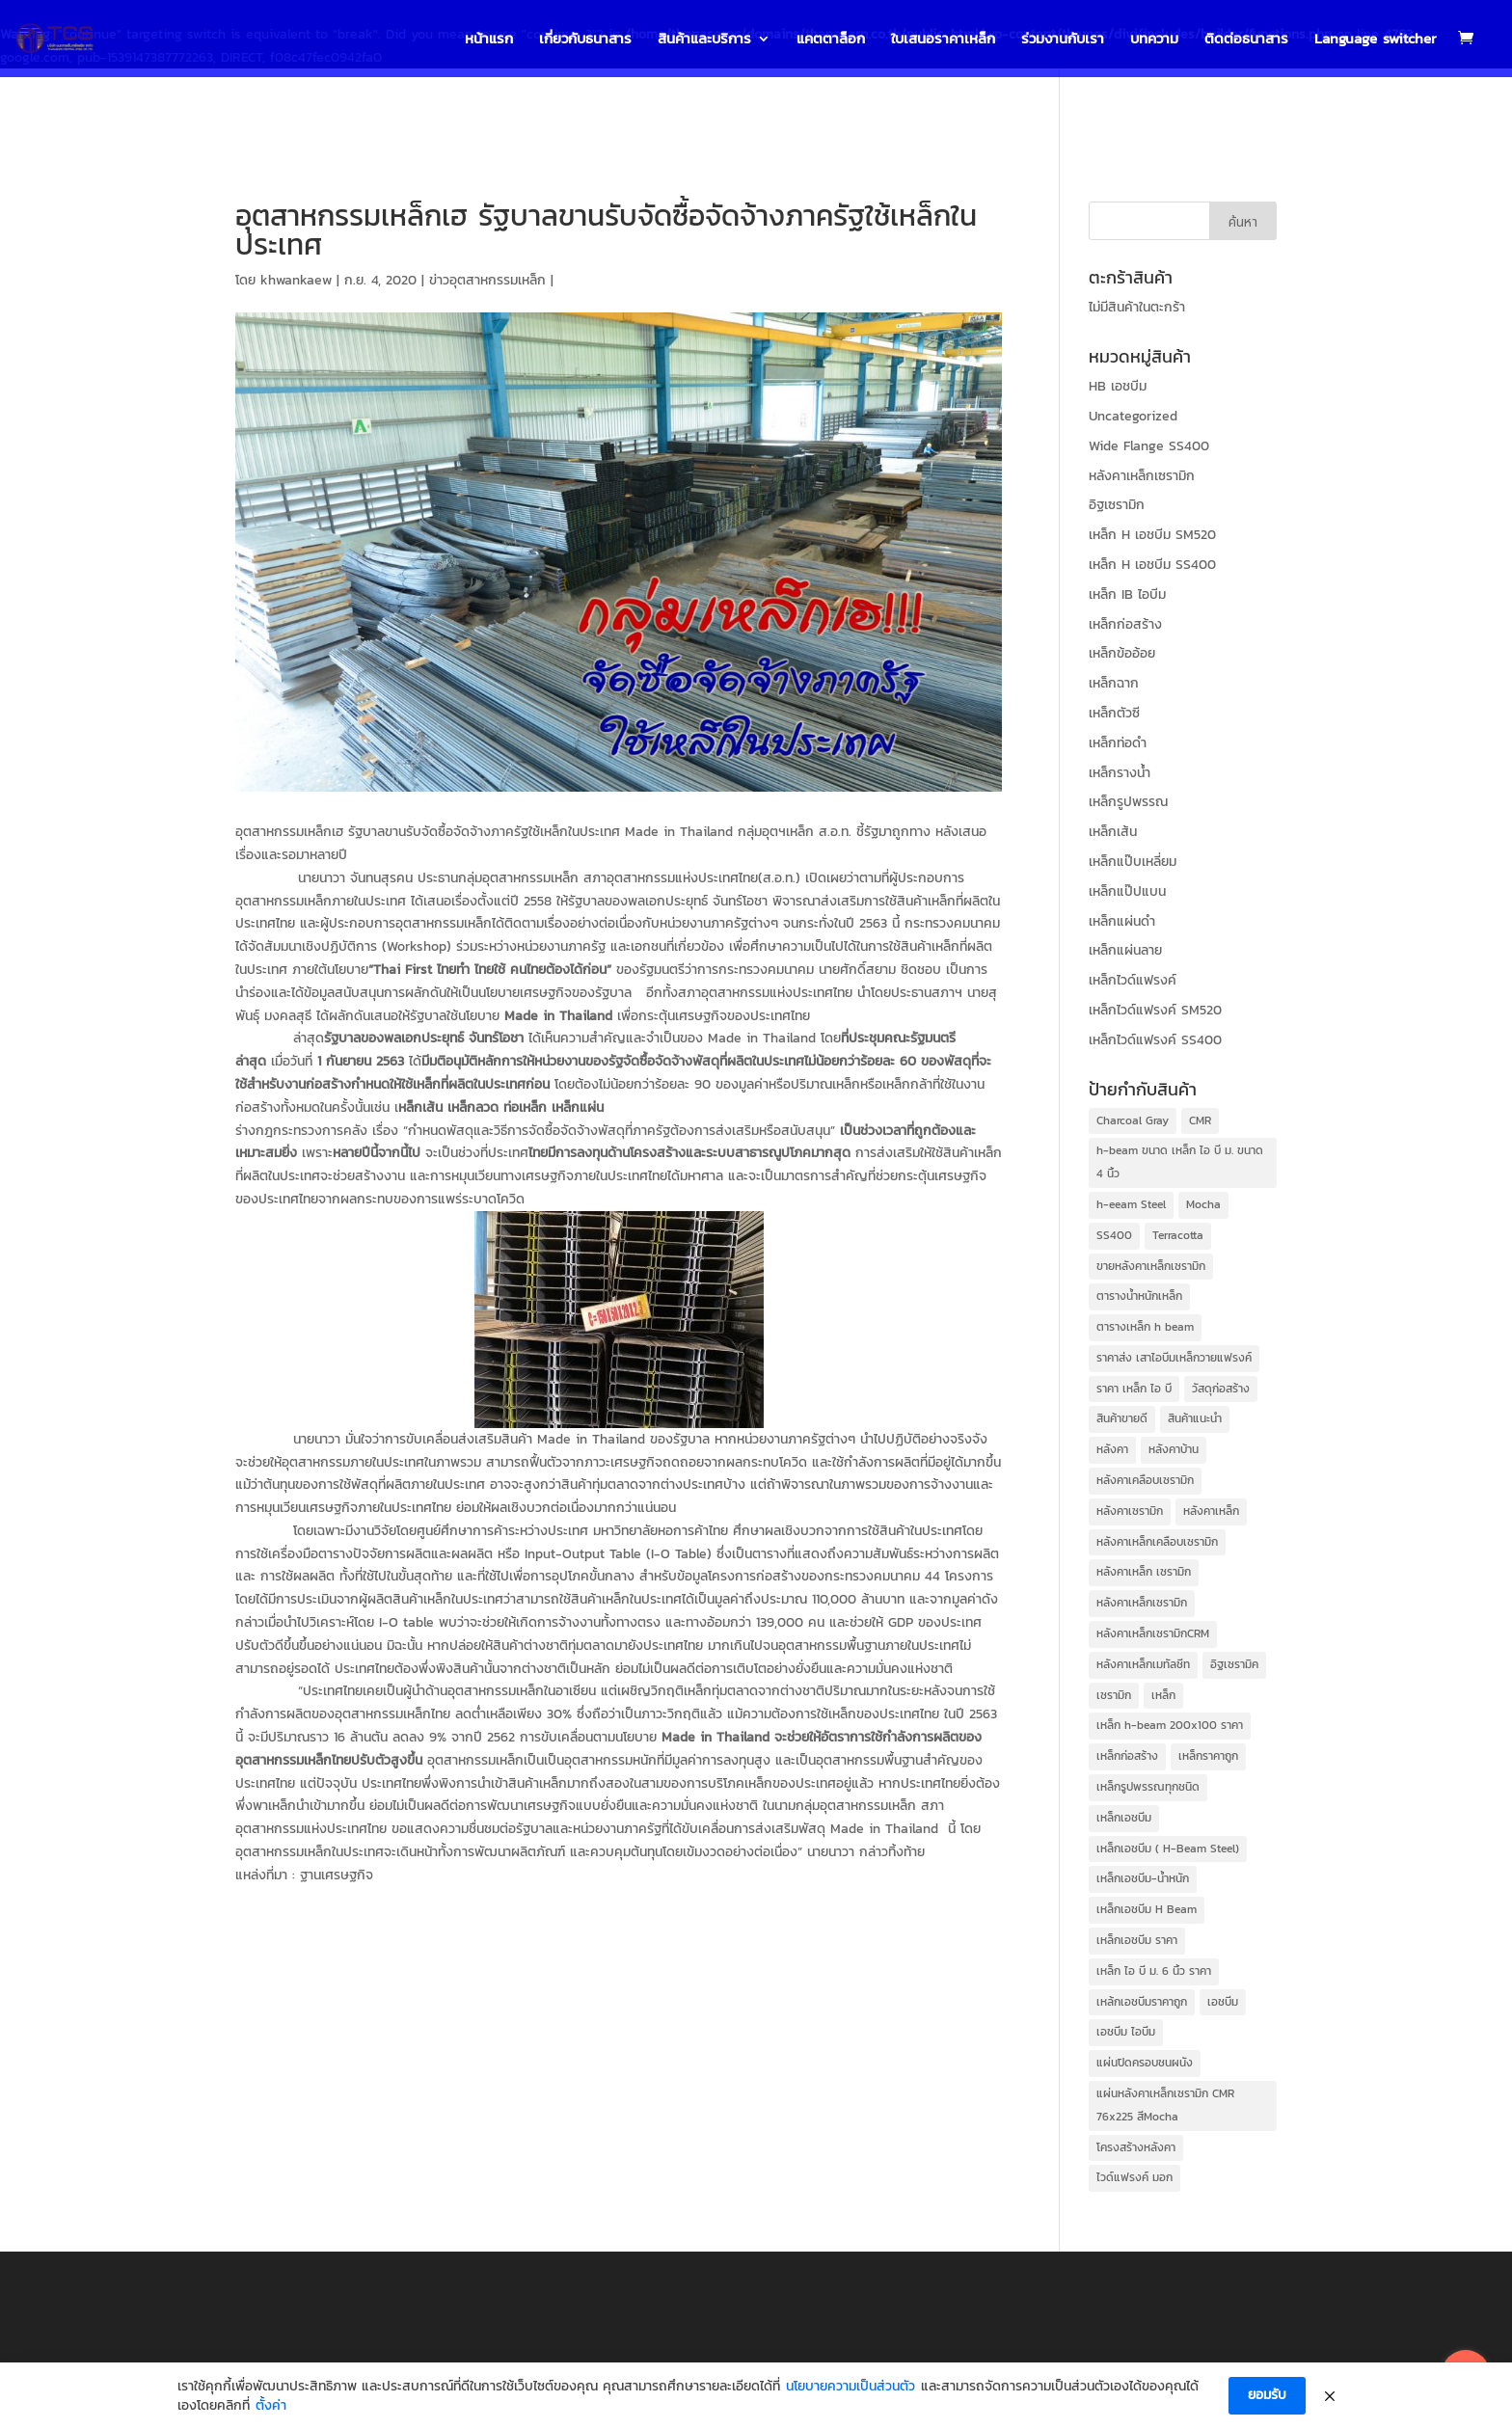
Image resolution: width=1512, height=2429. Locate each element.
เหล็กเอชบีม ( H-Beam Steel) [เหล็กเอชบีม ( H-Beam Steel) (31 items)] (1167, 1848)
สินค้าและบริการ (704, 40)
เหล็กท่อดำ (1118, 743)
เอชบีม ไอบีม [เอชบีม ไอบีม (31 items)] (1125, 2031)
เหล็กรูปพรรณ (1128, 802)
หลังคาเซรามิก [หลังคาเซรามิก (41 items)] (1129, 1511)
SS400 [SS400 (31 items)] (1114, 1235)
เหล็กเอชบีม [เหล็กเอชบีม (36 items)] (1123, 1817)
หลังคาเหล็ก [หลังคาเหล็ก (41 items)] (1211, 1511)
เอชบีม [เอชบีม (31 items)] (1222, 2002)
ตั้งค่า (271, 2407)
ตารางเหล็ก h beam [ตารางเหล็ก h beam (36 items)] (1145, 1327)
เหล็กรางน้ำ (1119, 773)
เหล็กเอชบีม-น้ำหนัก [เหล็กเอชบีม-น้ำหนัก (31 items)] (1142, 1878)
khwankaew (296, 280)
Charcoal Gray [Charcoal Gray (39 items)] (1132, 1120)
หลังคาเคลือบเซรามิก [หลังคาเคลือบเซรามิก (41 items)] (1145, 1480)
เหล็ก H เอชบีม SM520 (1152, 535)
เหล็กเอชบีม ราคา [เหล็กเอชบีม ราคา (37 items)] (1136, 1940)
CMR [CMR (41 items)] (1200, 1120)
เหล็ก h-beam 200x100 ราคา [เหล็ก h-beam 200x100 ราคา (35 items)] (1169, 1725)
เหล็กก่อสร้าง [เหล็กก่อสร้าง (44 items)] (1127, 1756)
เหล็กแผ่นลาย (1125, 950)
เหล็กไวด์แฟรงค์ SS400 (1155, 1040)
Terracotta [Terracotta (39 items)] (1177, 1235)
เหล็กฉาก (1114, 683)
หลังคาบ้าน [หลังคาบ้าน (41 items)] (1173, 1449)
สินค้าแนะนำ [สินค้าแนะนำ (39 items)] (1195, 1418)
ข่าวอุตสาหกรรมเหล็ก (487, 280)
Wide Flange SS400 (1149, 446)
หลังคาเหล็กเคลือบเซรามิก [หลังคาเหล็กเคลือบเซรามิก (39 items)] (1157, 1542)
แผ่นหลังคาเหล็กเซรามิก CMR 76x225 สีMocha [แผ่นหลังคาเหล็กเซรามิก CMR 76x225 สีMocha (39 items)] (1165, 2105)
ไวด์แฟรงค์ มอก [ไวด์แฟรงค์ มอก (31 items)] (1134, 2177)
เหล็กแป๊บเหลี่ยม (1132, 861)
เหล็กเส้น (1113, 832)
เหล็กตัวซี (1114, 713)
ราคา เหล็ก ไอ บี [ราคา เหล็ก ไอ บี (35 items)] (1134, 1388)
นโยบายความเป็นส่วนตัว (850, 2388)
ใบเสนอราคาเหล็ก (943, 40)
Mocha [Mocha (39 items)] (1203, 1204)
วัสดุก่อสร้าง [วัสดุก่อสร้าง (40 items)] (1221, 1388)
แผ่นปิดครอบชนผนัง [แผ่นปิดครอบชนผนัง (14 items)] (1144, 2062)
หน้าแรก (489, 40)
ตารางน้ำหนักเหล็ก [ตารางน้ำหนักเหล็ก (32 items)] (1139, 1296)
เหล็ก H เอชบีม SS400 (1152, 564)
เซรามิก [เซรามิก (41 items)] (1113, 1695)
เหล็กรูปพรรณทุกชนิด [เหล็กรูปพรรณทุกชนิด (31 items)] (1148, 1786)
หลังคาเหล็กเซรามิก (1142, 476)
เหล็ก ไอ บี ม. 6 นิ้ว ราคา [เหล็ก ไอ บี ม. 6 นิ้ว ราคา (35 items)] (1153, 1971)
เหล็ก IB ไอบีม (1127, 594)
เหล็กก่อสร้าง (1125, 624)
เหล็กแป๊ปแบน (1127, 891)
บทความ (1154, 40)
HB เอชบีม (1118, 386)
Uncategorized (1133, 416)
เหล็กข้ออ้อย (1122, 653)
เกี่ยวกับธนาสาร (585, 40)
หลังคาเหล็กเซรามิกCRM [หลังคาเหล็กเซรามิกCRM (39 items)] (1152, 1633)
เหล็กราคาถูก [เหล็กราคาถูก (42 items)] (1208, 1756)
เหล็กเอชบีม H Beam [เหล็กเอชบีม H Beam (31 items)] (1146, 1909)
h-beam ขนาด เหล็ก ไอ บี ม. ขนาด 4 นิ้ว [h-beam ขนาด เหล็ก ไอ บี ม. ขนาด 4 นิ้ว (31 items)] (1179, 1162)
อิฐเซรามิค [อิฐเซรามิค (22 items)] (1234, 1664)
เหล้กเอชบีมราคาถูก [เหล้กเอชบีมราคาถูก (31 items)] (1141, 2002)
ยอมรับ (1267, 2398)
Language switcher (1375, 40)
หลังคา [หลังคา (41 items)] (1112, 1449)
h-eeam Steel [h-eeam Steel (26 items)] (1131, 1204)
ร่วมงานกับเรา (1062, 40)
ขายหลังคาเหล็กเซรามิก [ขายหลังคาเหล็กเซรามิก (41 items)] (1150, 1266)
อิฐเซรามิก (1117, 505)
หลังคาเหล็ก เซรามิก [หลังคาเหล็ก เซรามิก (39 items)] (1143, 1571)
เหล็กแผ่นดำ (1122, 921)
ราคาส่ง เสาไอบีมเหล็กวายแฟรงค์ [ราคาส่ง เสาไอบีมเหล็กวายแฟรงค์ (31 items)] (1174, 1357)
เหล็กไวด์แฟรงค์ (1132, 980)
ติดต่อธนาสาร (1246, 40)
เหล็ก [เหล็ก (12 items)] (1163, 1695)
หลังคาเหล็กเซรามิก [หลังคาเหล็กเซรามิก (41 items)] (1141, 1602)
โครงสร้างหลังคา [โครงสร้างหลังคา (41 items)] (1135, 2147)
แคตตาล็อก (830, 40)
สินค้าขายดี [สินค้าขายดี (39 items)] (1122, 1418)
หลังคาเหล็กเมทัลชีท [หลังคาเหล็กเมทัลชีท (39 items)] (1143, 1664)
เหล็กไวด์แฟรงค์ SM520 (1155, 1010)
